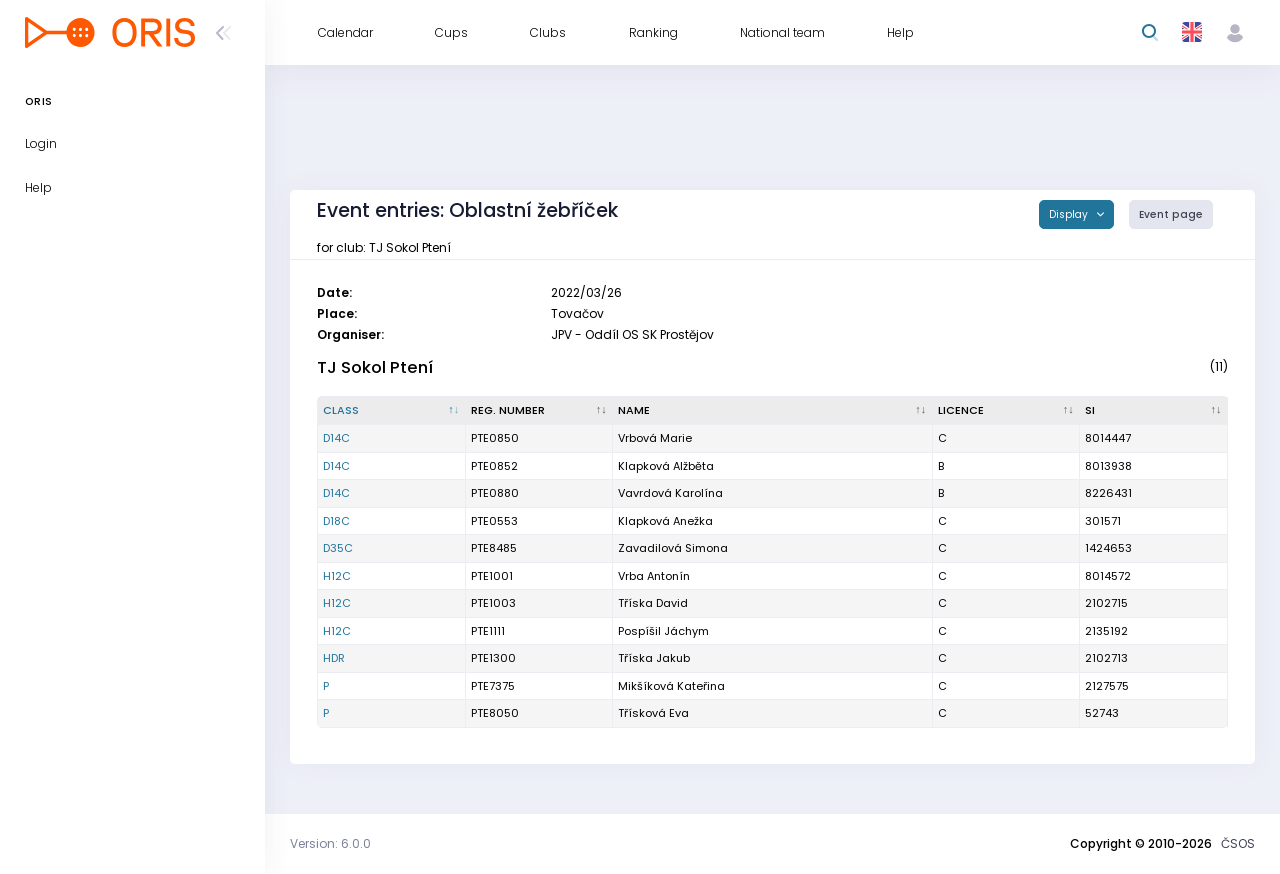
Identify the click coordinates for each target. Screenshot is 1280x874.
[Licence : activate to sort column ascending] (1007, 411)
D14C (336, 438)
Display (1070, 214)
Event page (1171, 214)
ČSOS (1238, 843)
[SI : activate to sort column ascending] (1154, 411)
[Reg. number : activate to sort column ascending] (540, 411)
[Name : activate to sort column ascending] (772, 411)
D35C (338, 548)
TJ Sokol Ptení (375, 367)
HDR (334, 658)
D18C (336, 521)
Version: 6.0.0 (330, 843)
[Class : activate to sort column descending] (392, 411)
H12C (337, 576)
